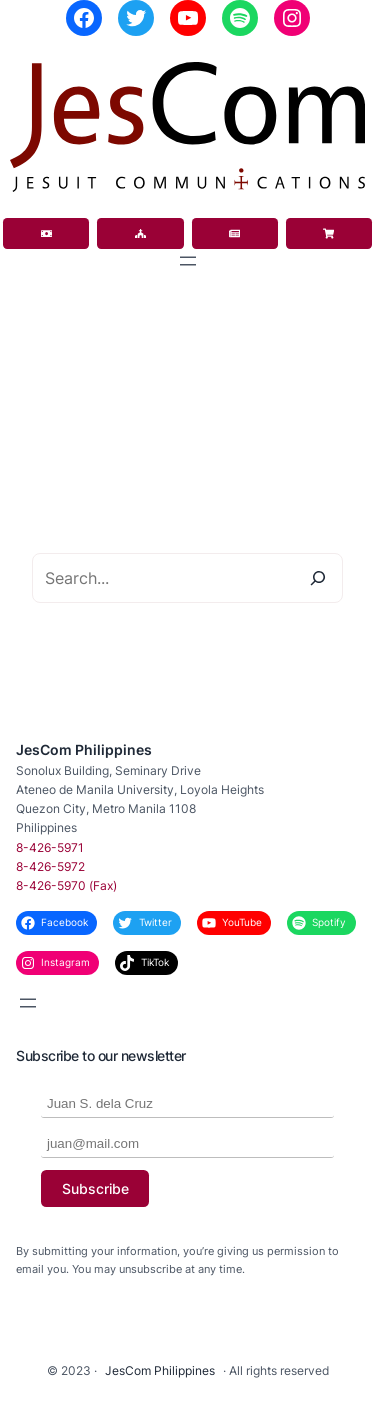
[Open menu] (188, 261)
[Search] (318, 578)
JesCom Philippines (84, 749)
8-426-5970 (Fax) (66, 885)
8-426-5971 (50, 847)
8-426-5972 (50, 866)
